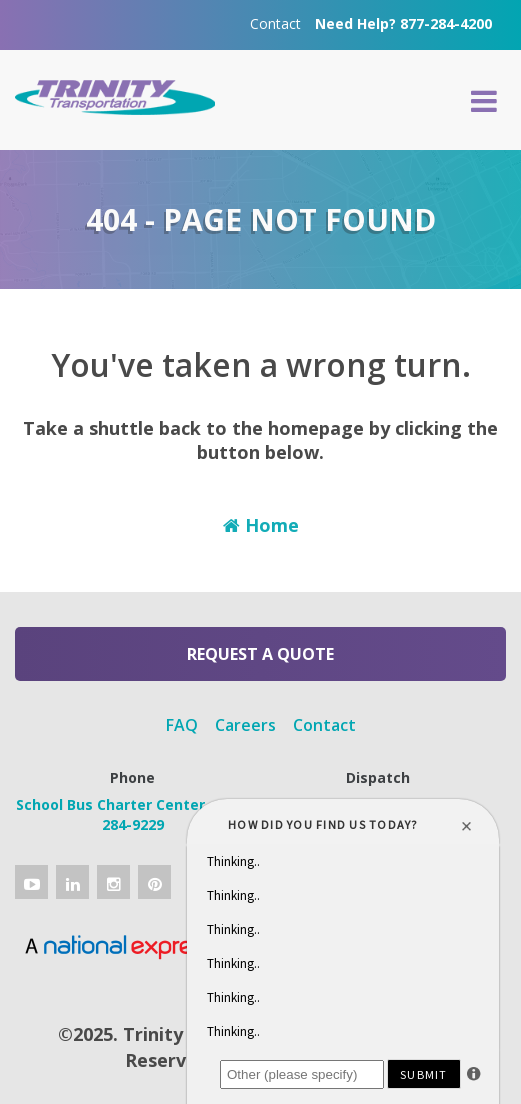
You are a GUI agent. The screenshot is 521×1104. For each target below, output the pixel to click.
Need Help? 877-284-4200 (403, 23)
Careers (245, 725)
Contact (275, 23)
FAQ (182, 725)
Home (261, 525)
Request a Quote (260, 654)
